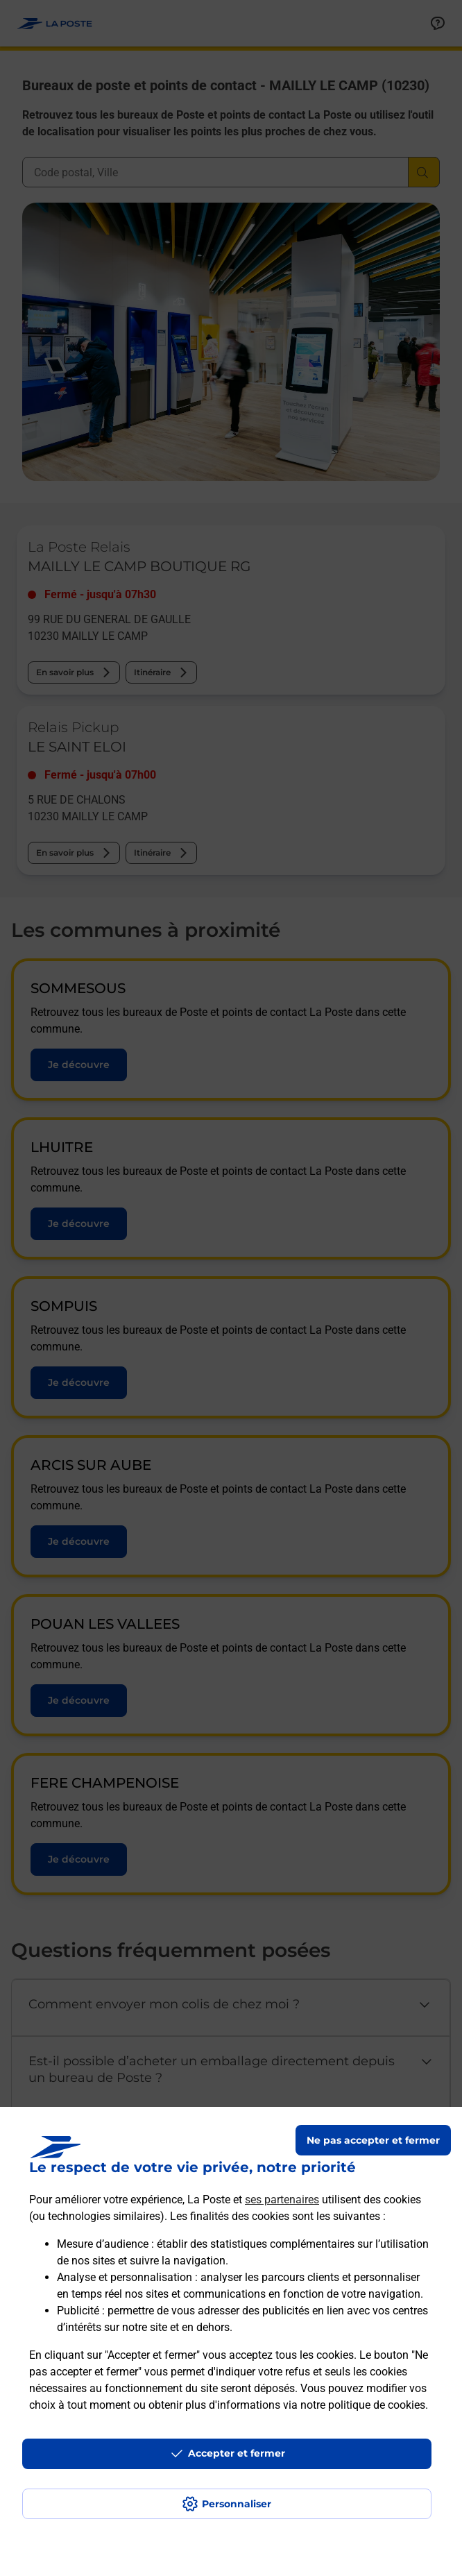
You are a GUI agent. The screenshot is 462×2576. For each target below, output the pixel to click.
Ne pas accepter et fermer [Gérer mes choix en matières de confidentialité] (373, 2140)
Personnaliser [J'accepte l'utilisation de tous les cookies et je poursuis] (236, 2504)
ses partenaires (282, 2199)
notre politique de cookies (362, 2405)
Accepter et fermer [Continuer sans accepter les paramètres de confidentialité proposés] (236, 2453)
